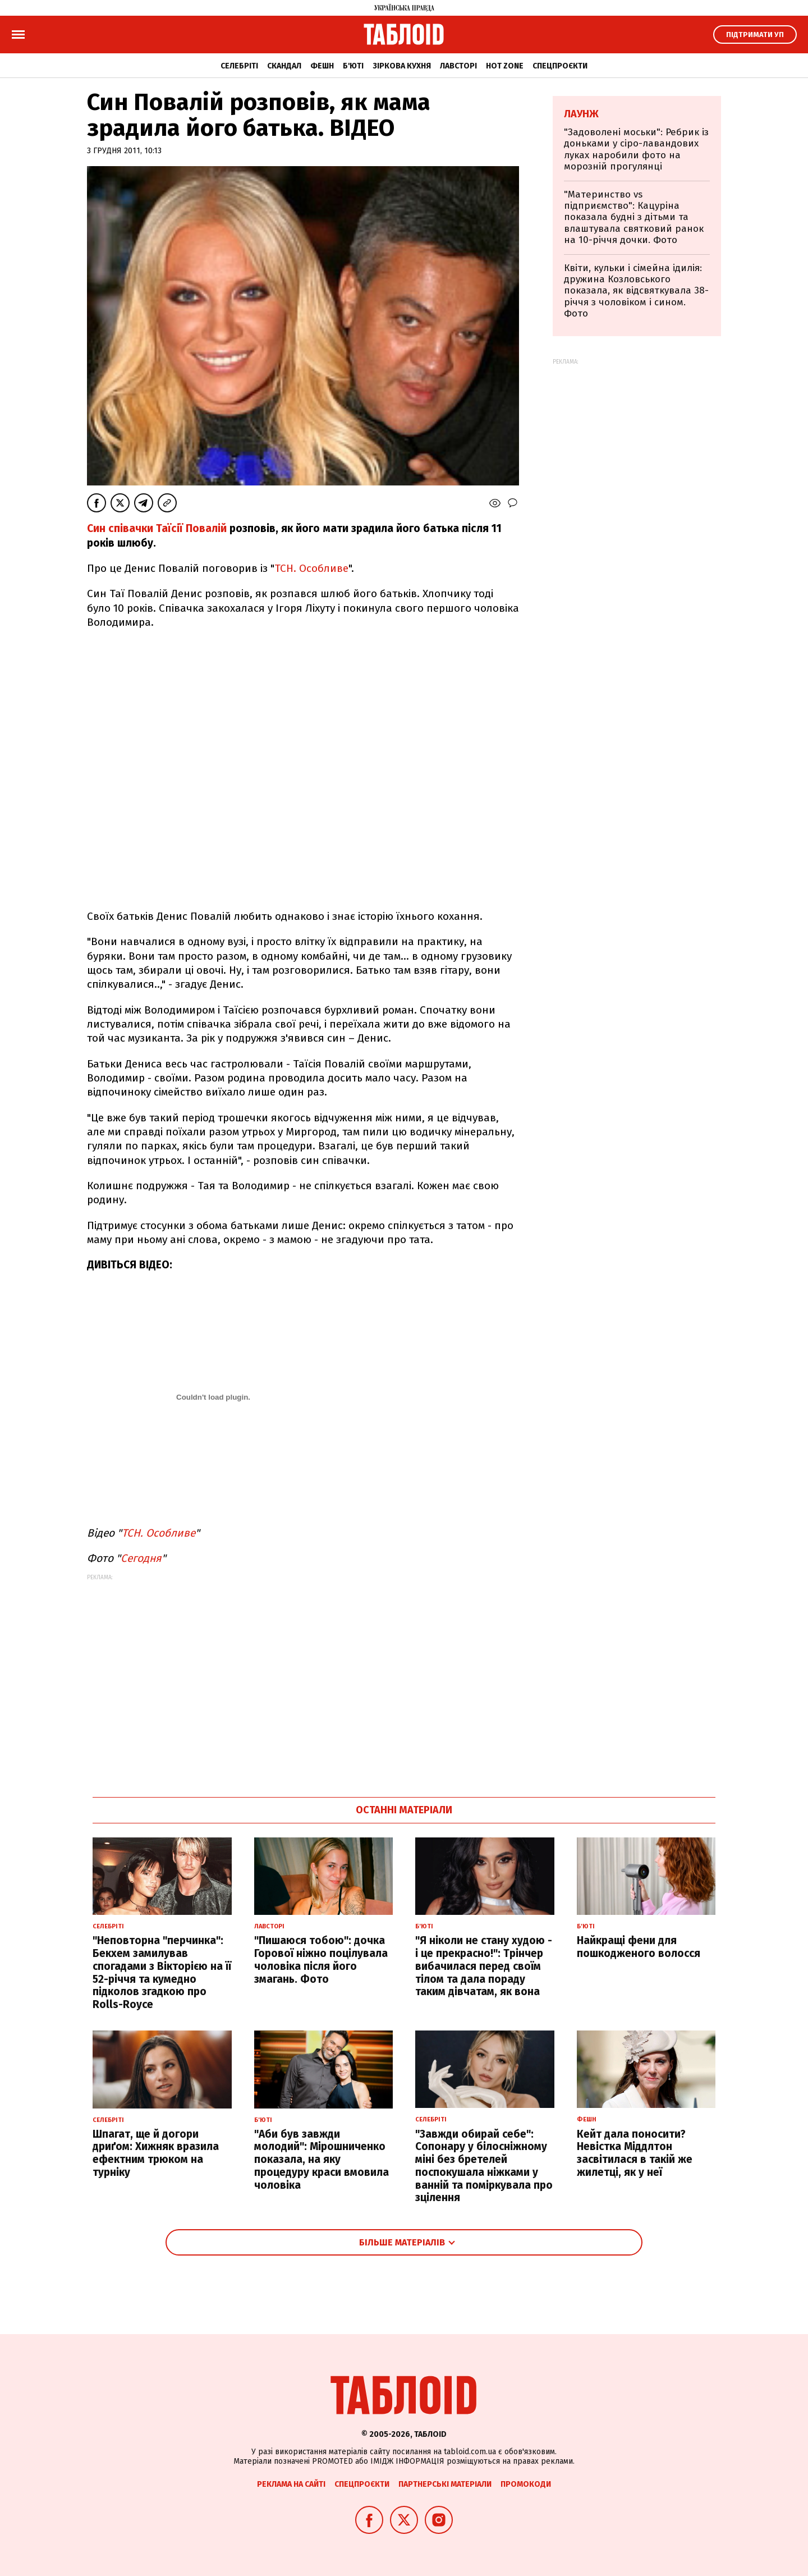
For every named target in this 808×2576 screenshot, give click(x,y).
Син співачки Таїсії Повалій (157, 528)
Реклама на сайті (291, 2484)
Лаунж (581, 114)
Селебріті (239, 66)
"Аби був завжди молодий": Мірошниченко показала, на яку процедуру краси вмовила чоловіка (321, 2160)
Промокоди (526, 2484)
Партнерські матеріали (445, 2484)
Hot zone (505, 66)
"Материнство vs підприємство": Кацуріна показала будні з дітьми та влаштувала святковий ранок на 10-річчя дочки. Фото (634, 217)
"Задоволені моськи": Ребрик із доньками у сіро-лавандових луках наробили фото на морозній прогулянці (636, 149)
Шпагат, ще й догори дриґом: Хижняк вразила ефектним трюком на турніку (156, 2153)
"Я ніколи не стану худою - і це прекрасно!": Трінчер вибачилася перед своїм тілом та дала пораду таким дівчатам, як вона (483, 1966)
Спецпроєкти (559, 66)
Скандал (284, 66)
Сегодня (141, 1558)
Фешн (322, 66)
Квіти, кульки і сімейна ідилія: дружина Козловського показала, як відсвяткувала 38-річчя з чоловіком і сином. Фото (636, 291)
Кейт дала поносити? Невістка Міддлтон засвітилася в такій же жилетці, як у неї (634, 2153)
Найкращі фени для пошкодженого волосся (638, 1947)
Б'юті (353, 66)
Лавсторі (458, 66)
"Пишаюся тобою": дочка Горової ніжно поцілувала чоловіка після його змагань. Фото (321, 1959)
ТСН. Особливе (311, 568)
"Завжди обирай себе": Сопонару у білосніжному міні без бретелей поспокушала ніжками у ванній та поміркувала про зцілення (484, 2166)
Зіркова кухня (402, 66)
